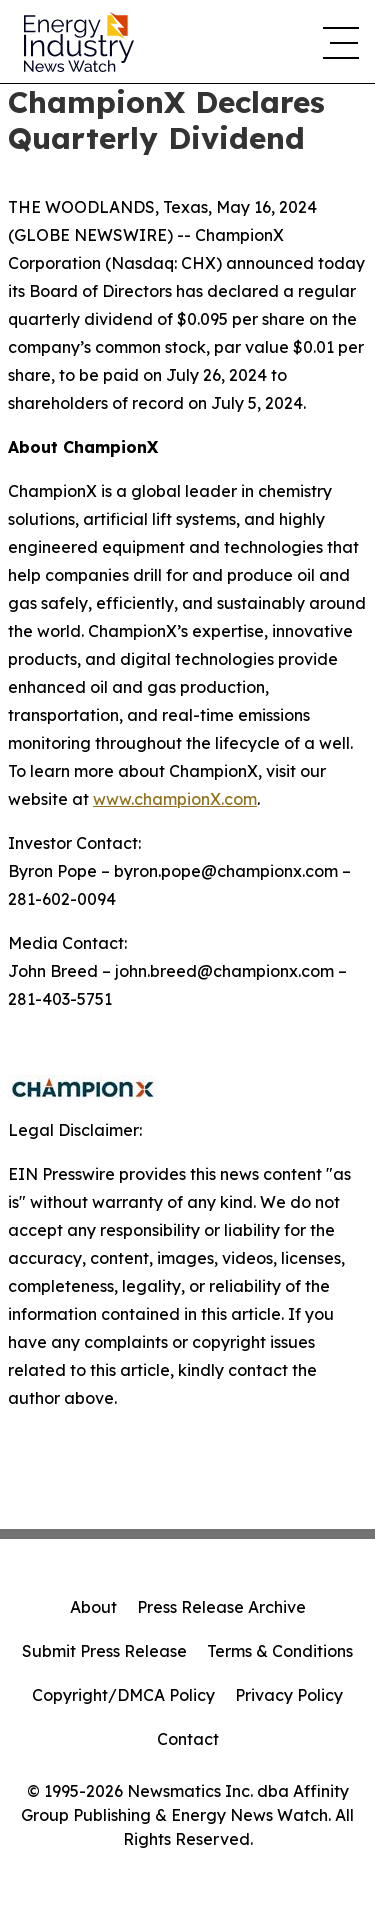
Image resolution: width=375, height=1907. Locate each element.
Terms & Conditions (280, 1651)
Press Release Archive (221, 1607)
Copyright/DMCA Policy (123, 1695)
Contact (188, 1739)
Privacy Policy (289, 1695)
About (93, 1607)
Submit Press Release (104, 1651)
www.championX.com (175, 799)
